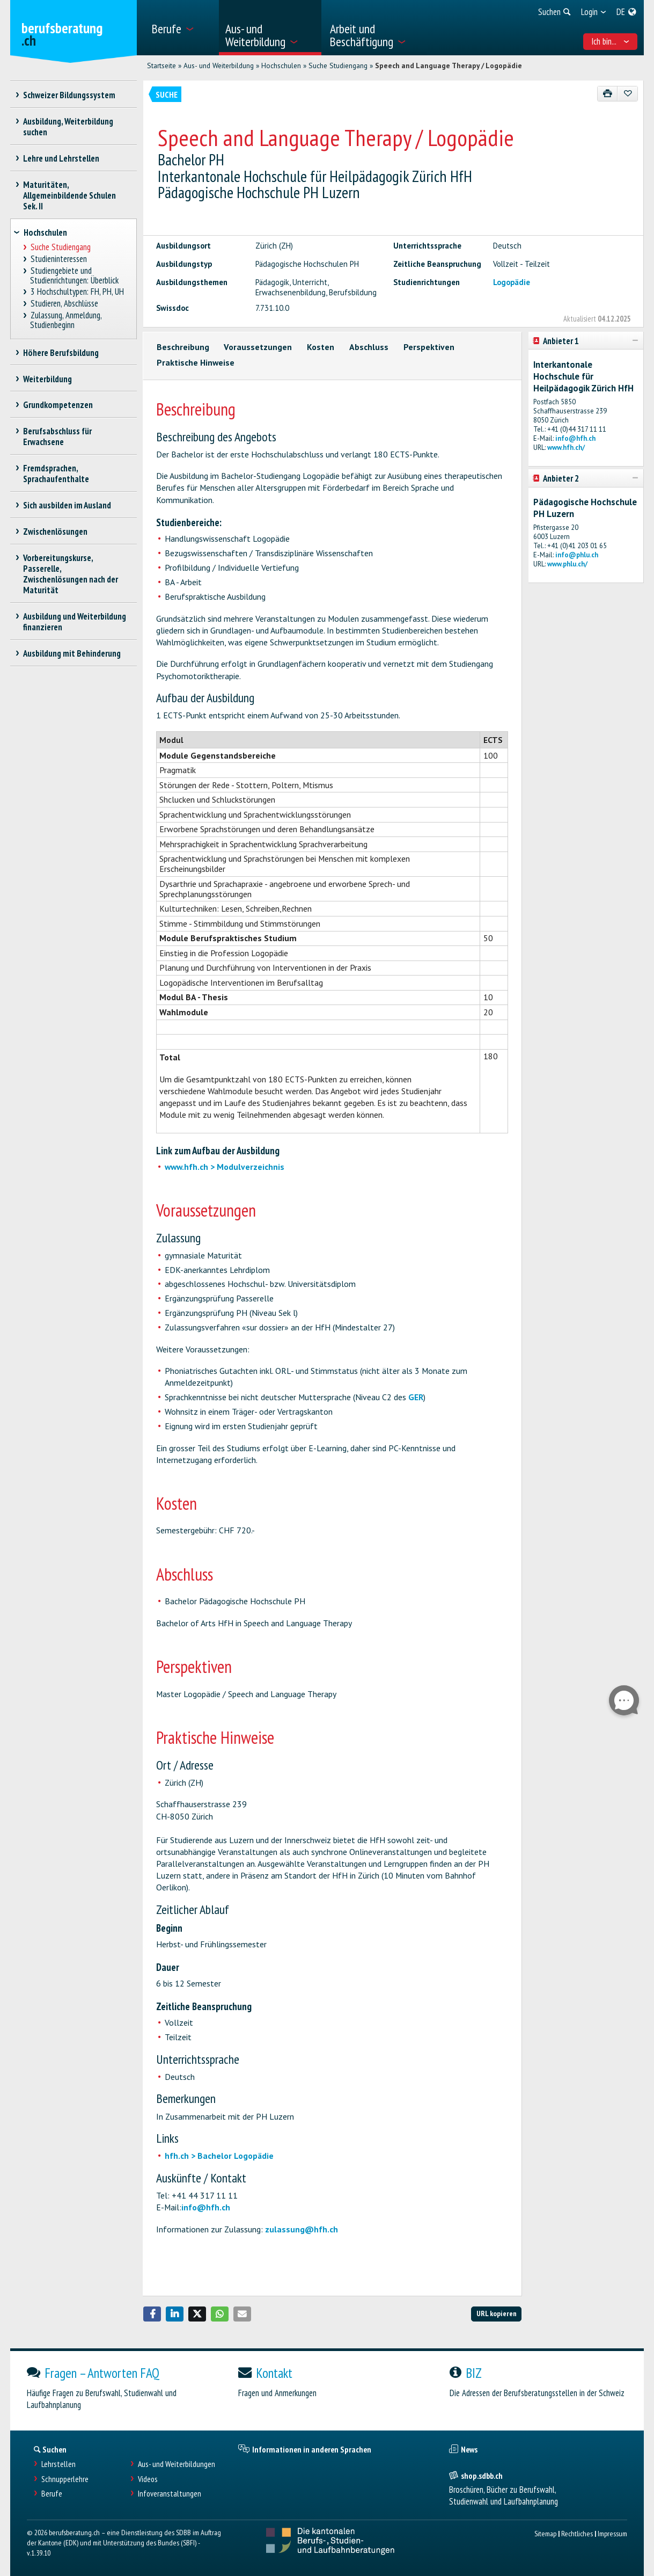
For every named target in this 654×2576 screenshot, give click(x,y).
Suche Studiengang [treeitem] (60, 247)
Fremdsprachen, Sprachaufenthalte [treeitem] (56, 473)
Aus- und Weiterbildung (218, 65)
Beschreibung (183, 346)
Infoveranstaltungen (169, 2493)
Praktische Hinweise (195, 362)
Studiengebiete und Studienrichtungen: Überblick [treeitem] (74, 275)
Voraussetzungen (258, 346)
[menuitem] (181, 27)
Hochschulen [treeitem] (45, 232)
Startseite (161, 65)
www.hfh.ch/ (566, 447)
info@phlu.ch (576, 554)
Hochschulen (281, 65)
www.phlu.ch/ (567, 564)
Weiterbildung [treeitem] (47, 379)
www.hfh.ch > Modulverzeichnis (224, 1166)
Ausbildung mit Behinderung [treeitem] (72, 653)
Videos (148, 2479)
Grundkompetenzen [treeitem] (58, 405)
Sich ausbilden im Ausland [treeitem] (67, 505)
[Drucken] (608, 93)
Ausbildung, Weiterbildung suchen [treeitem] (68, 126)
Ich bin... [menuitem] (610, 41)
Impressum (612, 2533)
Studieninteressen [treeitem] (58, 259)
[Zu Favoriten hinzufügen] (627, 93)
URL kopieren (496, 2313)
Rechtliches (577, 2533)
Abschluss (368, 346)
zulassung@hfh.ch (301, 2229)
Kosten (320, 346)
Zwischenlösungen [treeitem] (55, 531)
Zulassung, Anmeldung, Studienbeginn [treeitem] (65, 320)
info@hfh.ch (205, 2207)
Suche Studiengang (338, 65)
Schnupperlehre (65, 2479)
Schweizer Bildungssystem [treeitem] (69, 95)
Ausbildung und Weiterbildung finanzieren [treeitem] (75, 621)
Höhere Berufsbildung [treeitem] (61, 353)
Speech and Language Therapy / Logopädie (448, 65)
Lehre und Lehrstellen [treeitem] (61, 158)
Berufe (51, 2493)
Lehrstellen (58, 2464)
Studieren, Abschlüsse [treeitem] (64, 303)
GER (415, 1397)
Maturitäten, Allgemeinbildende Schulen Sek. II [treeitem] (69, 195)
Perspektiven (428, 346)
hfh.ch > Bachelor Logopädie (219, 2155)
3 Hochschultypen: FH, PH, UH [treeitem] (77, 291)
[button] (152, 2314)
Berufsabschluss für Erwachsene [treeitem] (57, 436)
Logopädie (511, 282)
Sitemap (545, 2533)
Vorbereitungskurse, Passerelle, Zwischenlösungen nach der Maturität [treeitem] (70, 574)
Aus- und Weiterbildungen (176, 2464)
